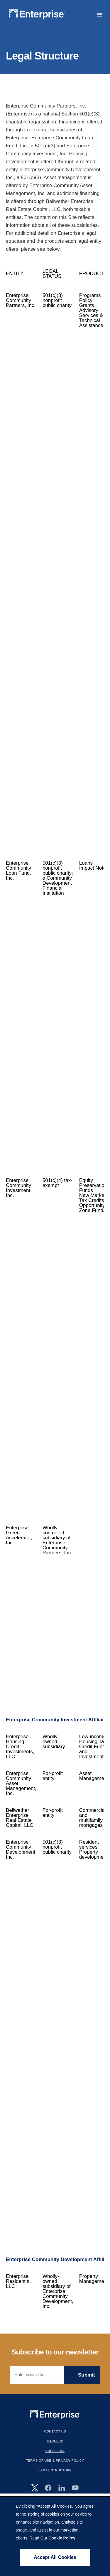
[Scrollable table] (55, 1287)
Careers (55, 2441)
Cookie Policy (61, 2538)
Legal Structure (55, 2470)
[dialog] (55, 2536)
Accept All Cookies (55, 2557)
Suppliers (55, 2451)
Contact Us (55, 2431)
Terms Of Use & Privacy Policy (55, 2460)
